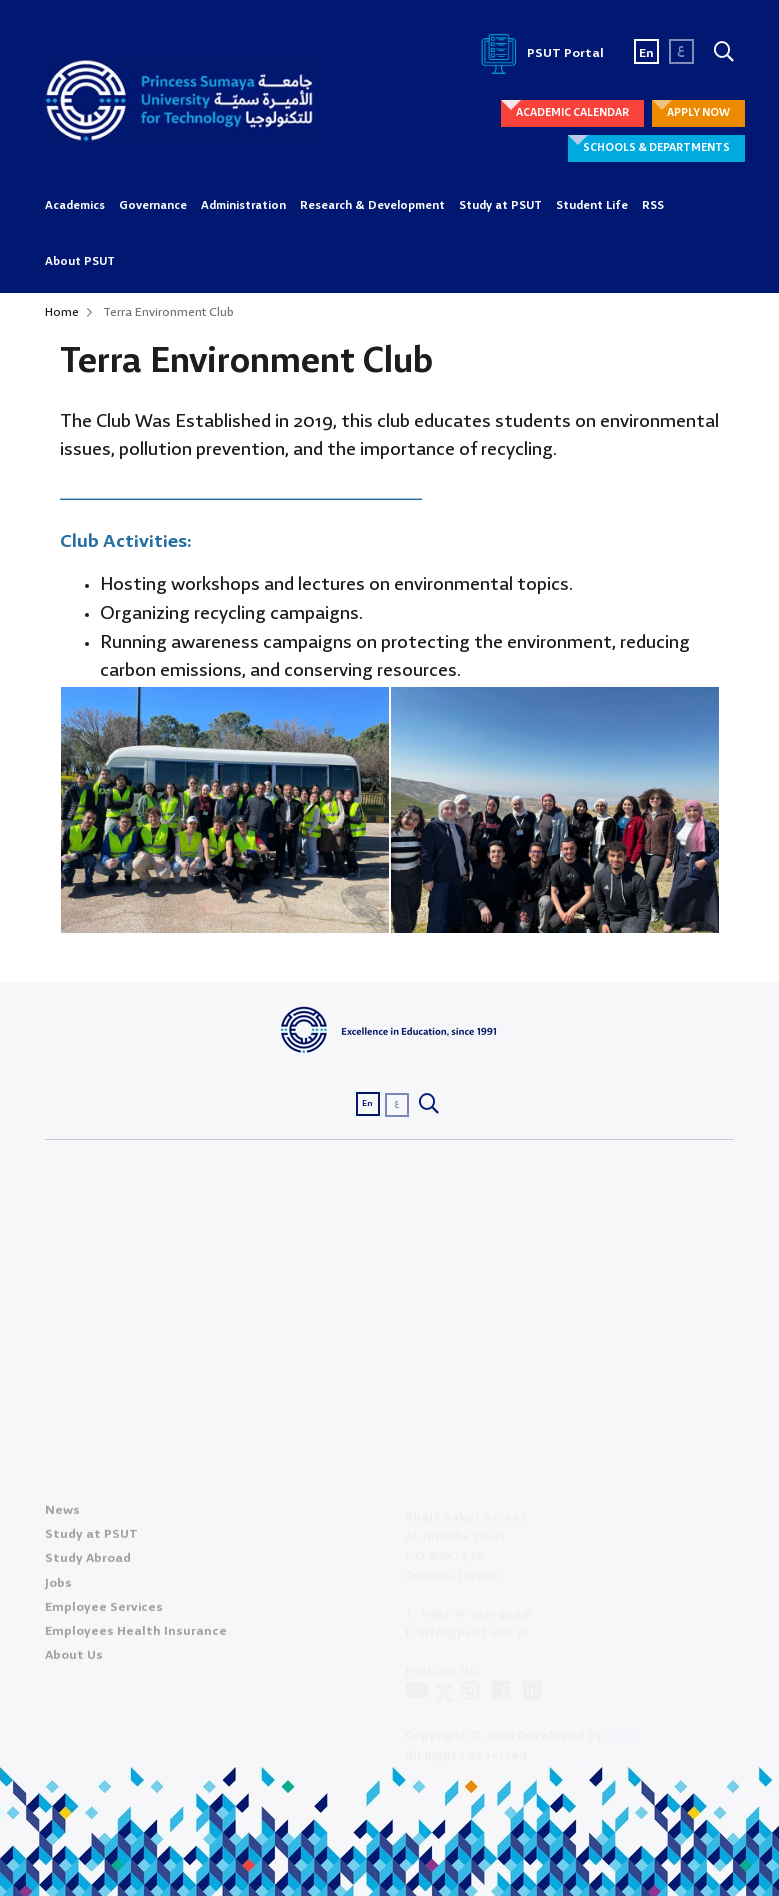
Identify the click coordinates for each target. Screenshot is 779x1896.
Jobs (58, 1589)
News (62, 1516)
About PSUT (80, 262)
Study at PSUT (500, 206)
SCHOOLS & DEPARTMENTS (656, 148)
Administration (243, 206)
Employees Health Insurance (136, 1637)
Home (62, 312)
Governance (153, 206)
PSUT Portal (539, 53)
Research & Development (372, 206)
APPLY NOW (698, 113)
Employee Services (104, 1613)
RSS (653, 206)
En (646, 53)
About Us (74, 1661)
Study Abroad (88, 1564)
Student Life (592, 206)
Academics (75, 206)
